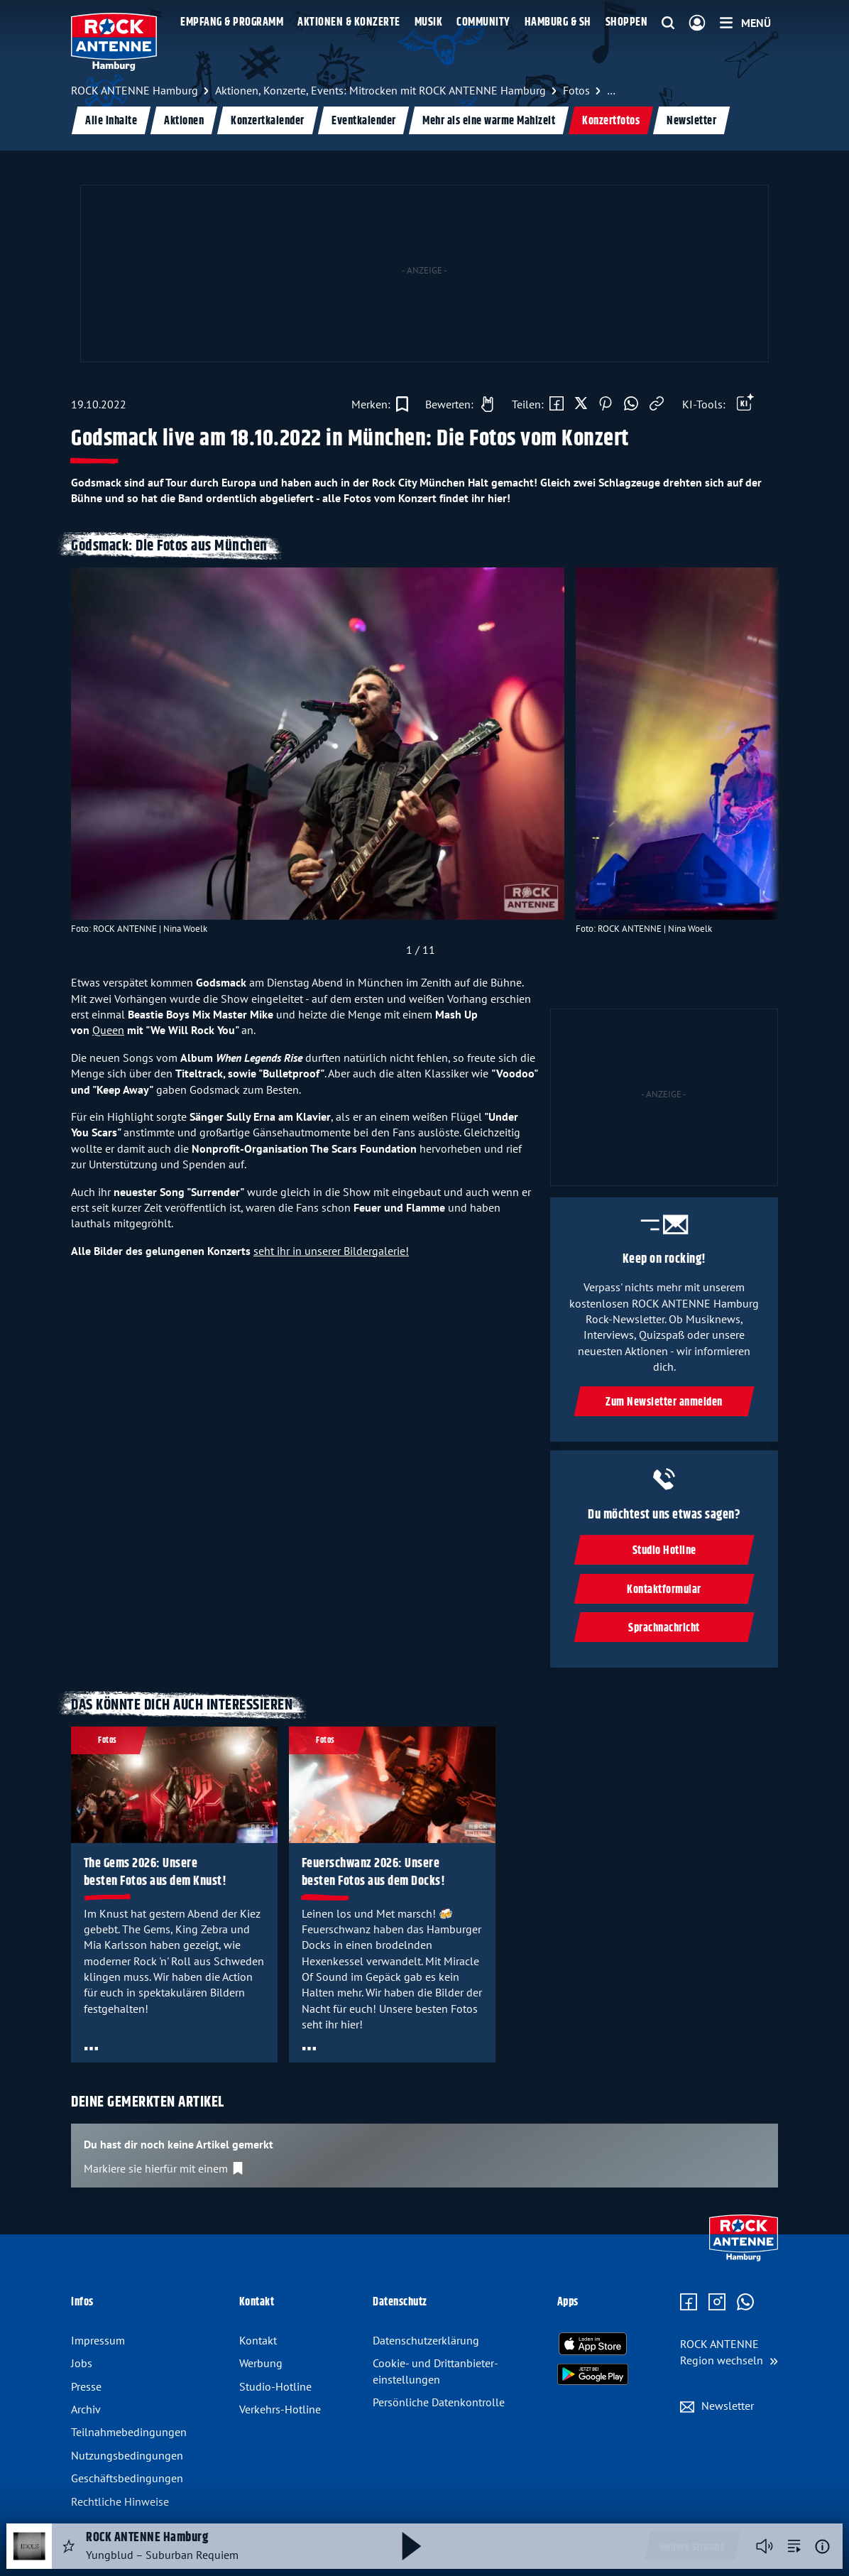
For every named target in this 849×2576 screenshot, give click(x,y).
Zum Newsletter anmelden (664, 1402)
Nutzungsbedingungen (127, 2455)
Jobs (81, 2363)
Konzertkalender (268, 121)
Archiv (86, 2409)
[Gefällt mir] (455, 404)
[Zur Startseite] (743, 2257)
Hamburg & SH (558, 22)
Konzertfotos (611, 121)
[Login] (697, 23)
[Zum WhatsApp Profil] (745, 2302)
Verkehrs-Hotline (280, 2409)
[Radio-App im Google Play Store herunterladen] (592, 2374)
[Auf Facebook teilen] (556, 404)
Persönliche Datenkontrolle (439, 2402)
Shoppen (627, 22)
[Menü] (745, 23)
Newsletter (691, 121)
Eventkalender (364, 121)
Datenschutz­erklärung (426, 2340)
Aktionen (184, 121)
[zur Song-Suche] (794, 2546)
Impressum (98, 2340)
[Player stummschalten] (764, 2546)
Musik (429, 22)
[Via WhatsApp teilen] (631, 404)
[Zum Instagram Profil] (717, 2302)
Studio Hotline (664, 1551)
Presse (86, 2386)
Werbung (261, 2363)
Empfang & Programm (231, 22)
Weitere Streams (692, 2547)
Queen (108, 1030)
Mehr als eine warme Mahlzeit (488, 121)
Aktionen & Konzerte (348, 22)
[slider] (420, 765)
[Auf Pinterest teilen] (605, 404)
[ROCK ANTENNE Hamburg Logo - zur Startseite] (114, 42)
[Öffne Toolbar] (745, 404)
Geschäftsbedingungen (127, 2478)
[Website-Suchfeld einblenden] (667, 23)
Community (483, 22)
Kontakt (258, 2340)
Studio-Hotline (275, 2386)
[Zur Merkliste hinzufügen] (379, 404)
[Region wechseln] (729, 2352)
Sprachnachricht (664, 1628)
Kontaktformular (664, 1590)
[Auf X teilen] (581, 404)
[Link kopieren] (656, 404)
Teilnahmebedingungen (129, 2432)
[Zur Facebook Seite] (688, 2302)
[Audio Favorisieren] (68, 2546)
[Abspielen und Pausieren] (411, 2546)
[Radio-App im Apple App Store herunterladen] (592, 2343)
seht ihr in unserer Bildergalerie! (331, 1251)
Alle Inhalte (111, 121)
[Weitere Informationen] (822, 2546)
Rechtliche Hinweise (120, 2501)
